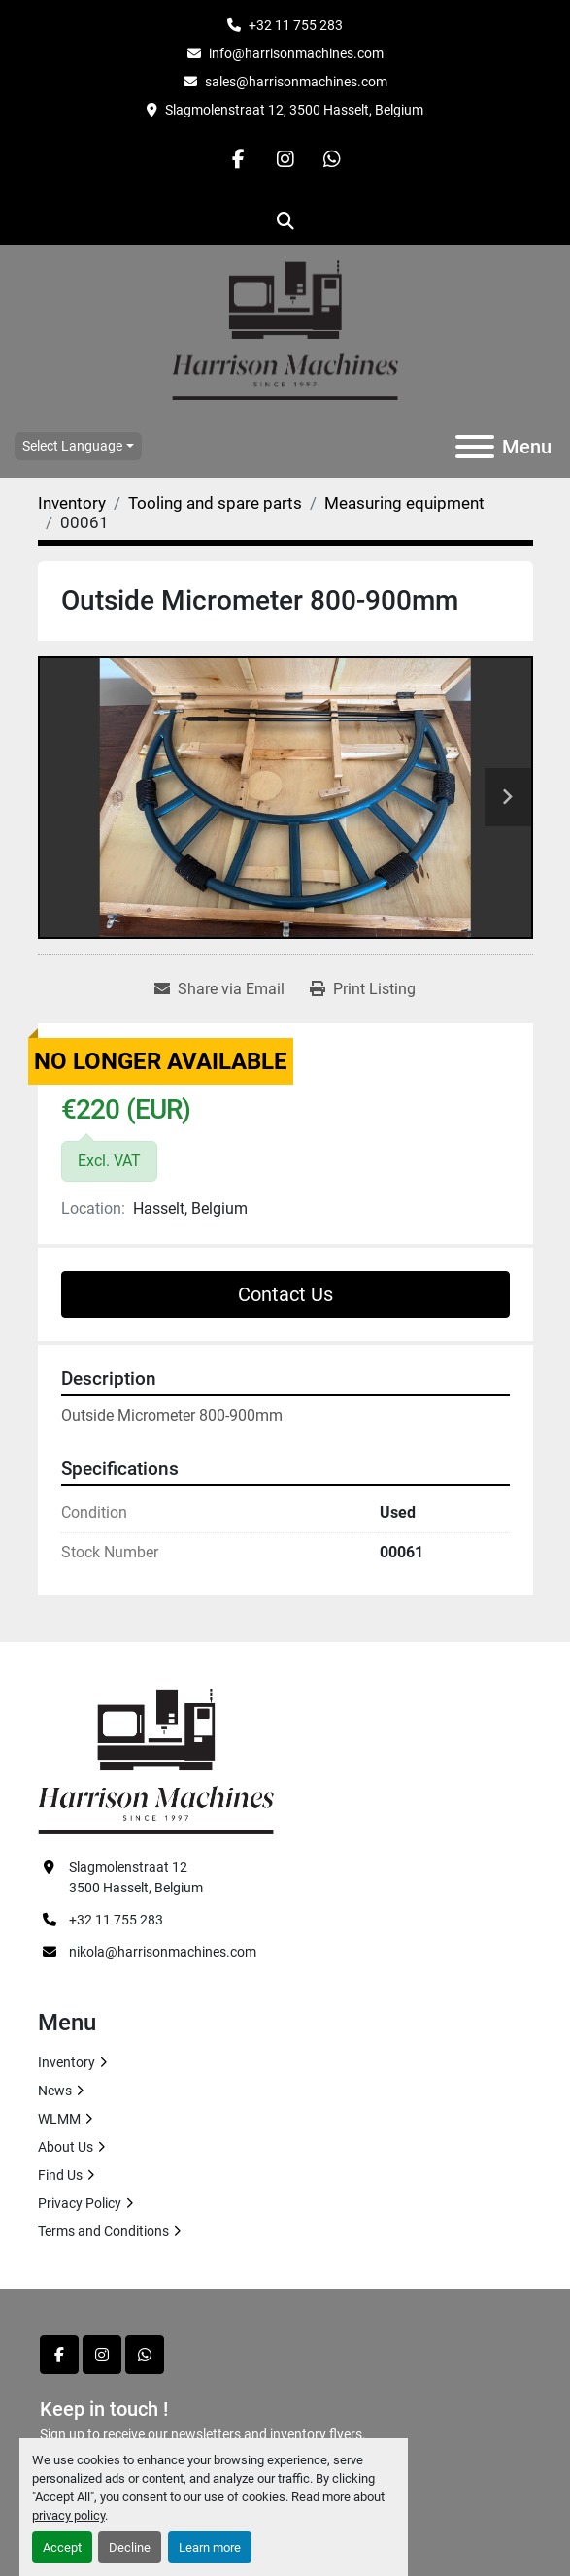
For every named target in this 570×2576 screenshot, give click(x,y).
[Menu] (474, 446)
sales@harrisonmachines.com (296, 81)
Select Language (72, 445)
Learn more (210, 2547)
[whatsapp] (332, 159)
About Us (65, 2147)
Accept (62, 2547)
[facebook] (239, 159)
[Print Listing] (362, 989)
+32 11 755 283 (296, 25)
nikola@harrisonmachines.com (162, 1951)
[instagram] (285, 159)
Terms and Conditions (103, 2231)
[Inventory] (72, 503)
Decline (130, 2547)
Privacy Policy (79, 2203)
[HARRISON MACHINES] (156, 1760)
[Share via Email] (219, 989)
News (55, 2090)
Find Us (60, 2175)
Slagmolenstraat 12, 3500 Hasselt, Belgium (294, 109)
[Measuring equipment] (404, 503)
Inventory (66, 2062)
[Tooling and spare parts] (215, 503)
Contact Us (285, 1294)
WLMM (59, 2118)
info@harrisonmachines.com (296, 53)
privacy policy (68, 2515)
